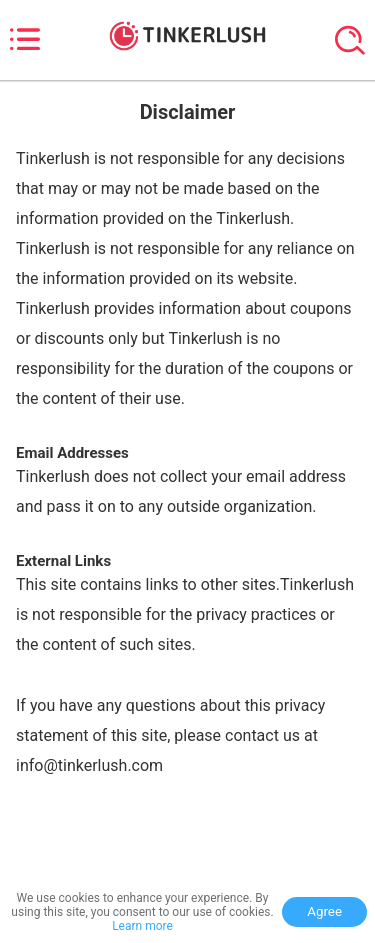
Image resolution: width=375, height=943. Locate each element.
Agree (324, 911)
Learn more (142, 926)
